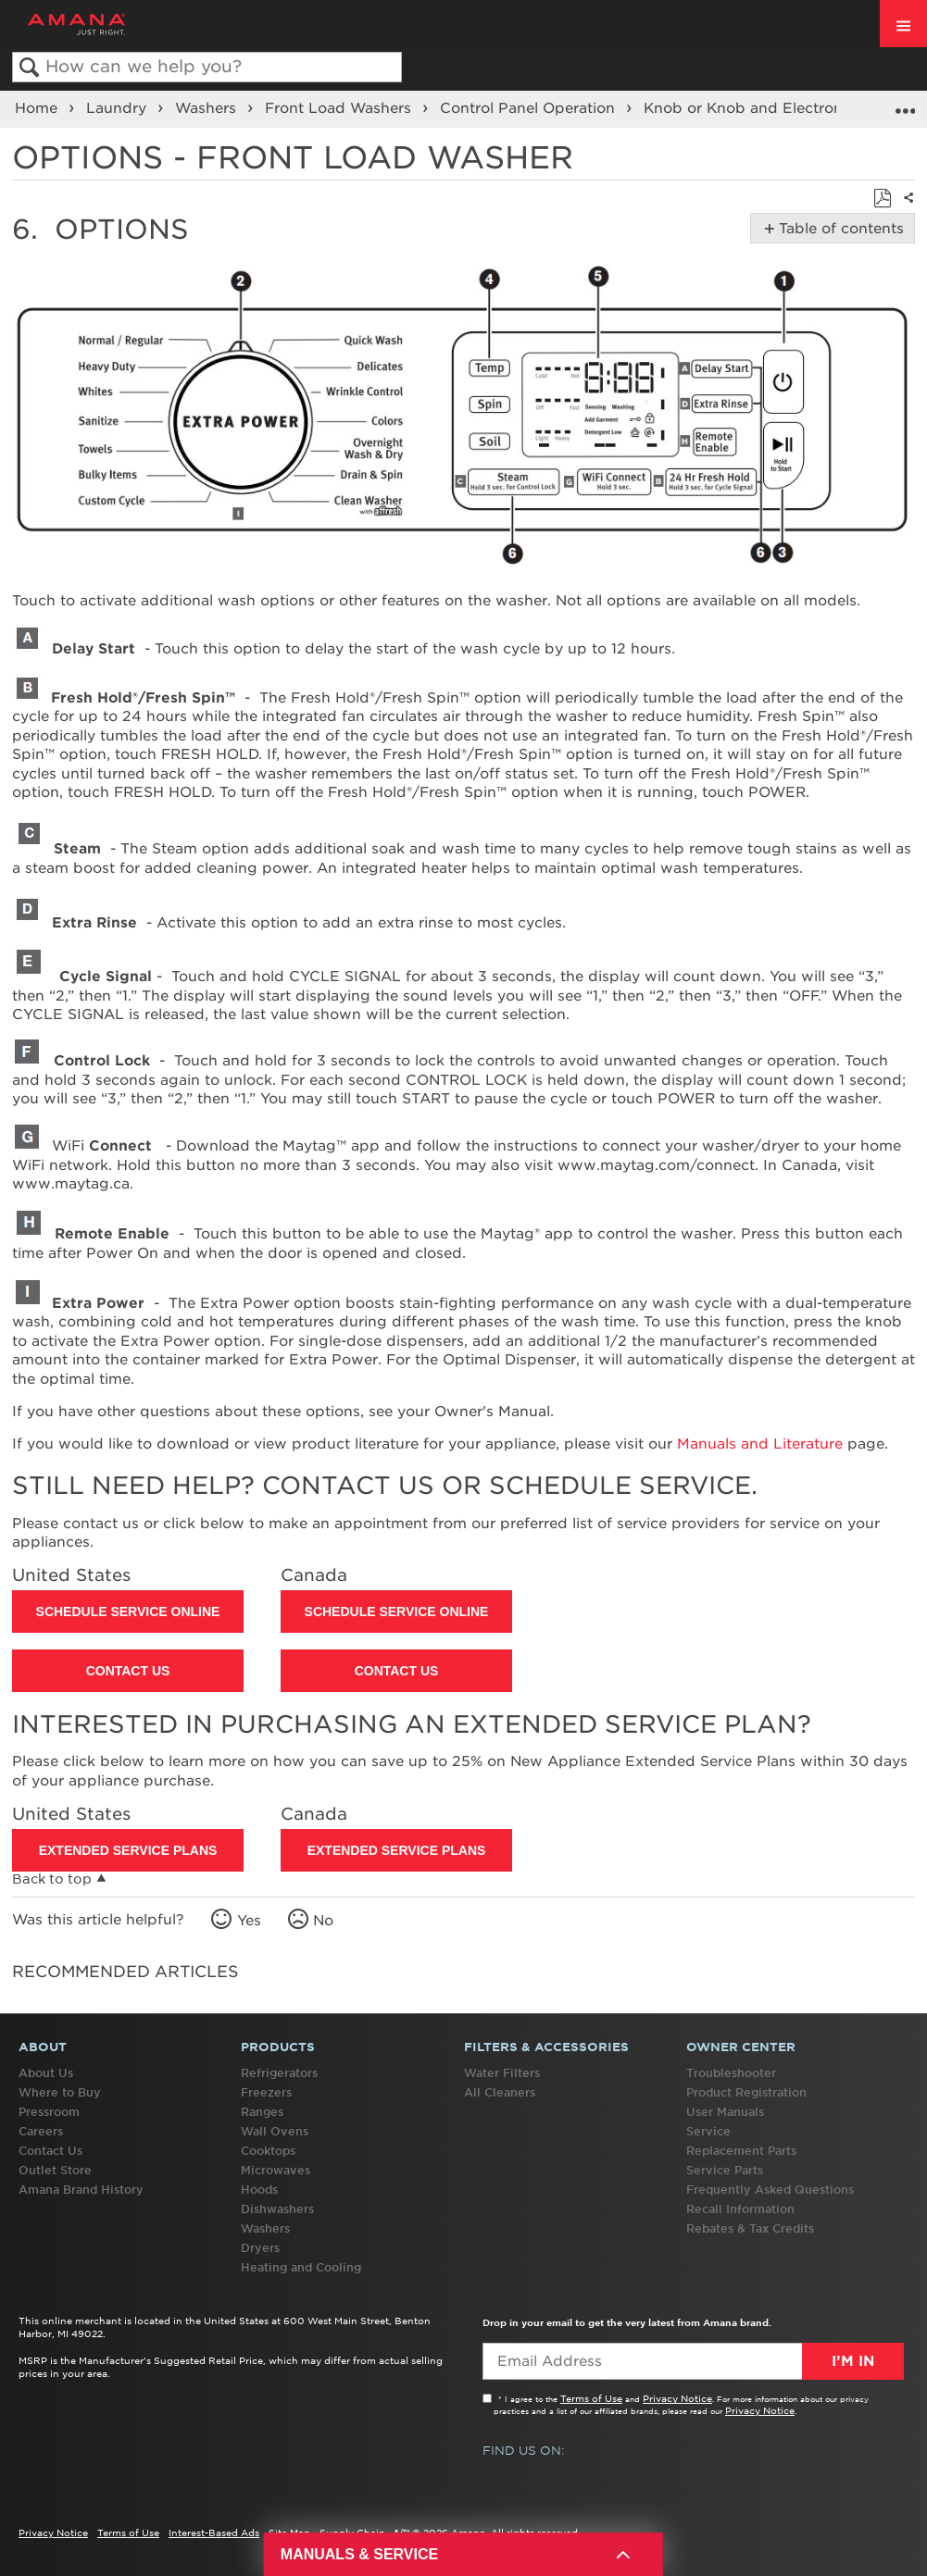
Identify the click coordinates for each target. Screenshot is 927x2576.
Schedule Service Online (128, 1611)
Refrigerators (279, 2073)
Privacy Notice (677, 2398)
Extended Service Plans (128, 1850)
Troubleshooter (731, 2073)
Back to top (52, 1879)
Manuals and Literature (760, 1444)
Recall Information (740, 2209)
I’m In (853, 2361)
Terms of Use (591, 2398)
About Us (46, 2073)
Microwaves (275, 2170)
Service (708, 2131)
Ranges (262, 2112)
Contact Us (128, 1670)
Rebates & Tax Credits (750, 2228)
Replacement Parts (741, 2151)
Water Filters (502, 2073)
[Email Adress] (693, 2361)
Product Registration (746, 2092)
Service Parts (724, 2170)
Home (38, 108)
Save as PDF (882, 199)
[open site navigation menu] (903, 23)
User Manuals (725, 2112)
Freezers (266, 2092)
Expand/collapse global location (905, 103)
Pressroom (49, 2112)
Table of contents (837, 228)
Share (905, 209)
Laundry (118, 108)
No (323, 1920)
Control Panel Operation (530, 108)
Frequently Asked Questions (770, 2189)
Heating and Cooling (301, 2267)
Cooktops (268, 2151)
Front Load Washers (340, 108)
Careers (41, 2131)
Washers (208, 108)
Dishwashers (277, 2209)
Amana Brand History (81, 2189)
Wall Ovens (274, 2131)
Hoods (259, 2189)
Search (29, 68)
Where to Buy (60, 2092)
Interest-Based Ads (214, 2532)
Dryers (260, 2248)
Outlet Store (55, 2170)
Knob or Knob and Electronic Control (781, 108)
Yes (249, 1920)
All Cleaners (499, 2092)
